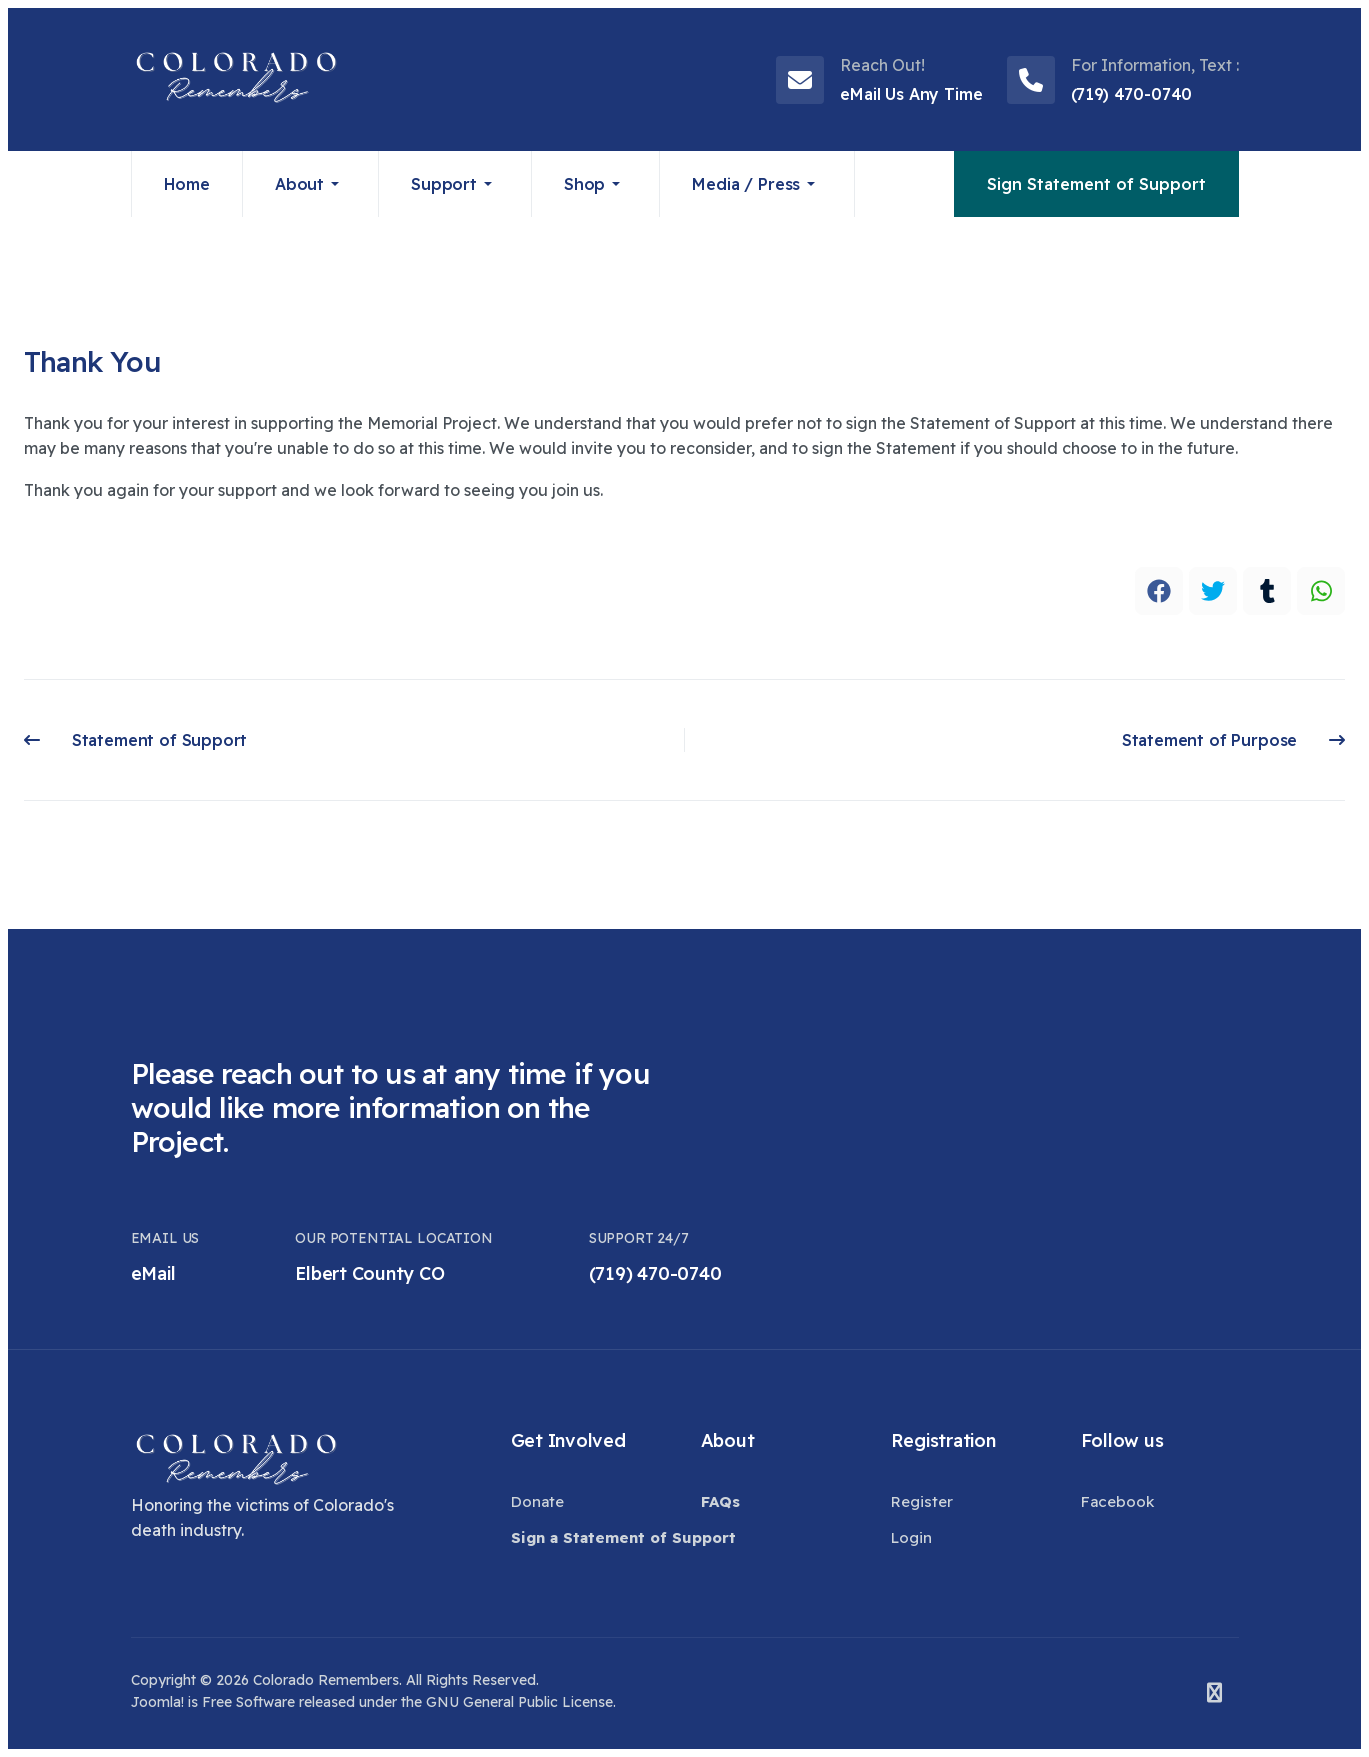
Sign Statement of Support (1096, 184)
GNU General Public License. (521, 1702)
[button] (311, 184)
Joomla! (157, 1702)
